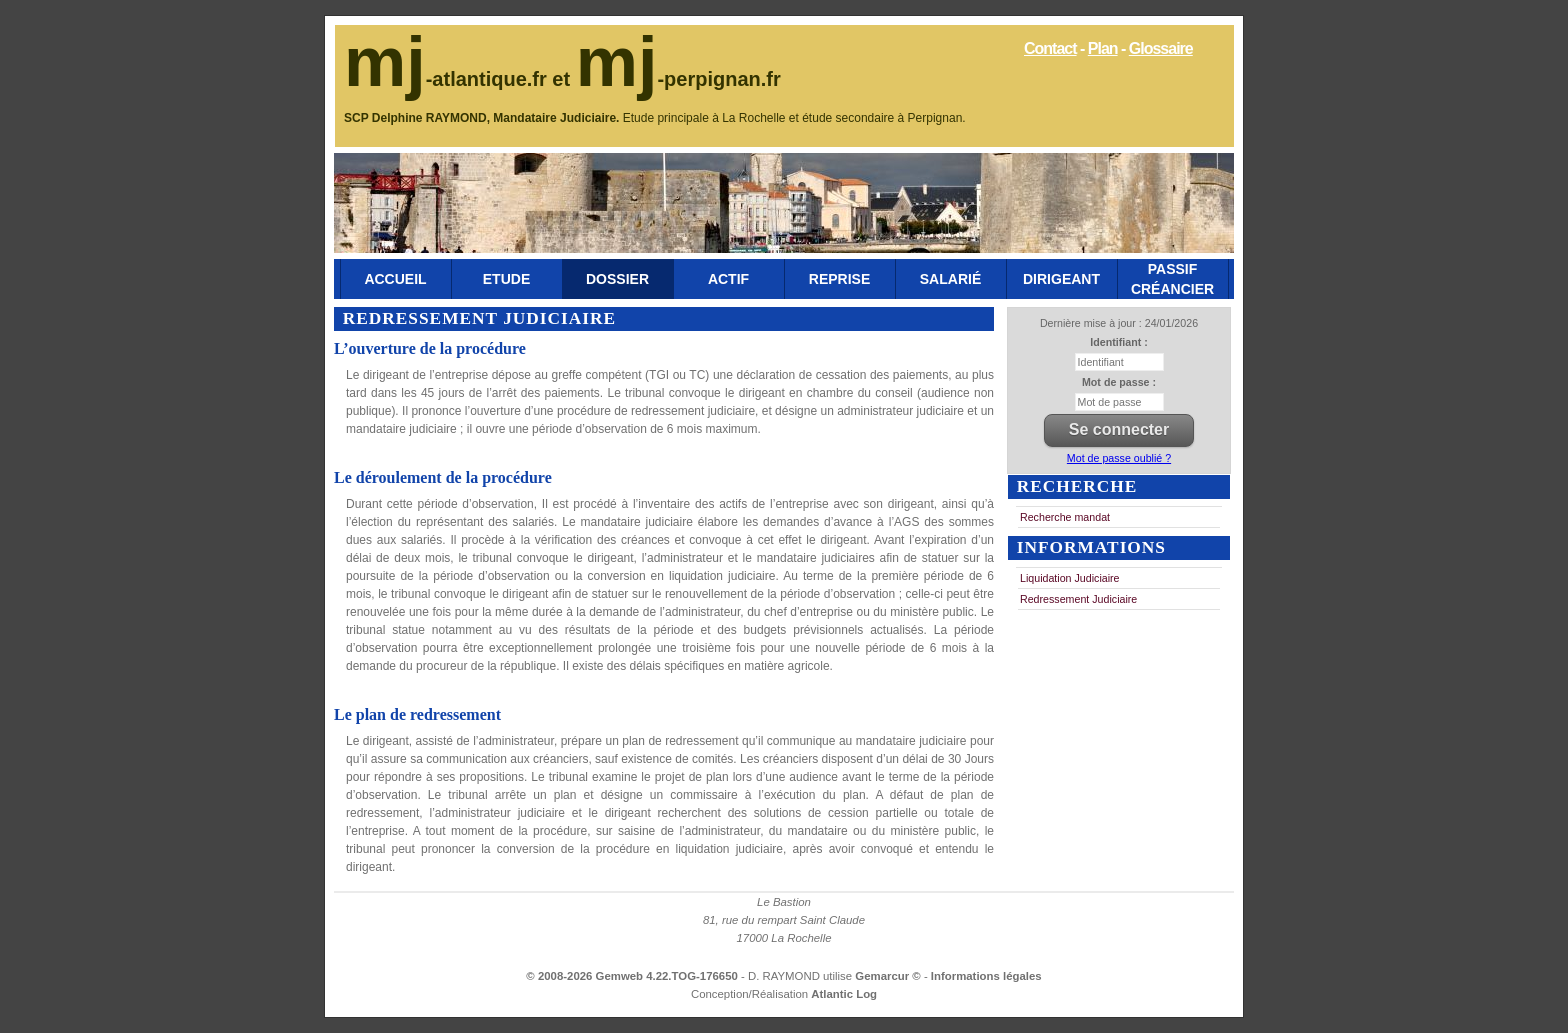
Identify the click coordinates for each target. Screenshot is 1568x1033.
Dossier (617, 279)
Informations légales (986, 976)
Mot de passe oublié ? (1119, 458)
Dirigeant (1061, 279)
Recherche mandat (1065, 517)
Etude (506, 279)
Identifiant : (1118, 342)
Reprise (839, 279)
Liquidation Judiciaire (1070, 578)
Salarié (950, 279)
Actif (728, 279)
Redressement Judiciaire (1078, 599)
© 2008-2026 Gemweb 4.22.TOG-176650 (631, 976)
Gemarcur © (889, 976)
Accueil (395, 279)
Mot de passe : (1119, 382)
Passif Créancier (1172, 279)
